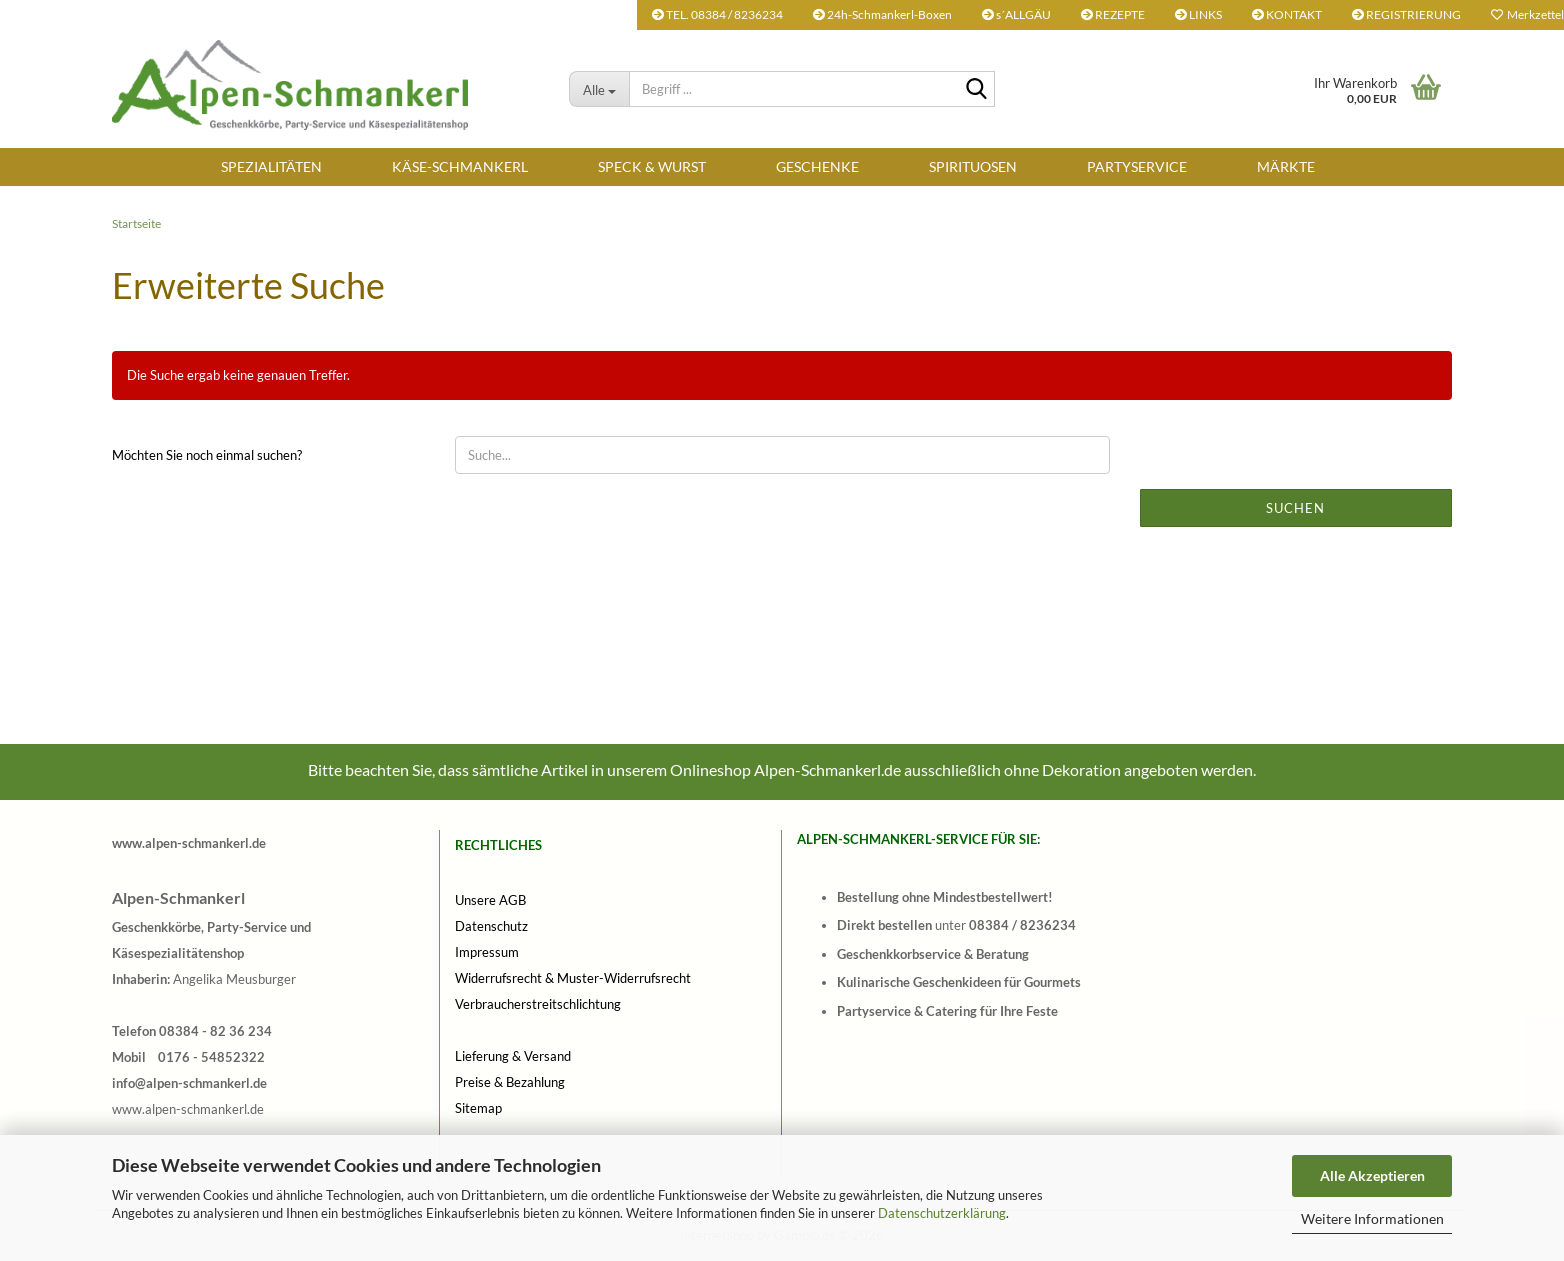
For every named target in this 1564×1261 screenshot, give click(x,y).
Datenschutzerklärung (942, 1213)
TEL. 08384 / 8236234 (717, 14)
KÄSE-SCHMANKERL (460, 166)
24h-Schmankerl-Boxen (882, 14)
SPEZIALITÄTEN (271, 166)
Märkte (1286, 166)
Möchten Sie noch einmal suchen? (207, 455)
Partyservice (1137, 166)
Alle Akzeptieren (1372, 1175)
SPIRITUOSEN (973, 166)
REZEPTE (1113, 14)
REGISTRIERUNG (1406, 14)
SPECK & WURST (652, 166)
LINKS (1198, 14)
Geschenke (817, 166)
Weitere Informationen (1372, 1218)
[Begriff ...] (599, 89)
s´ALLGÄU (1016, 14)
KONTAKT (1287, 14)
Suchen (1295, 508)
